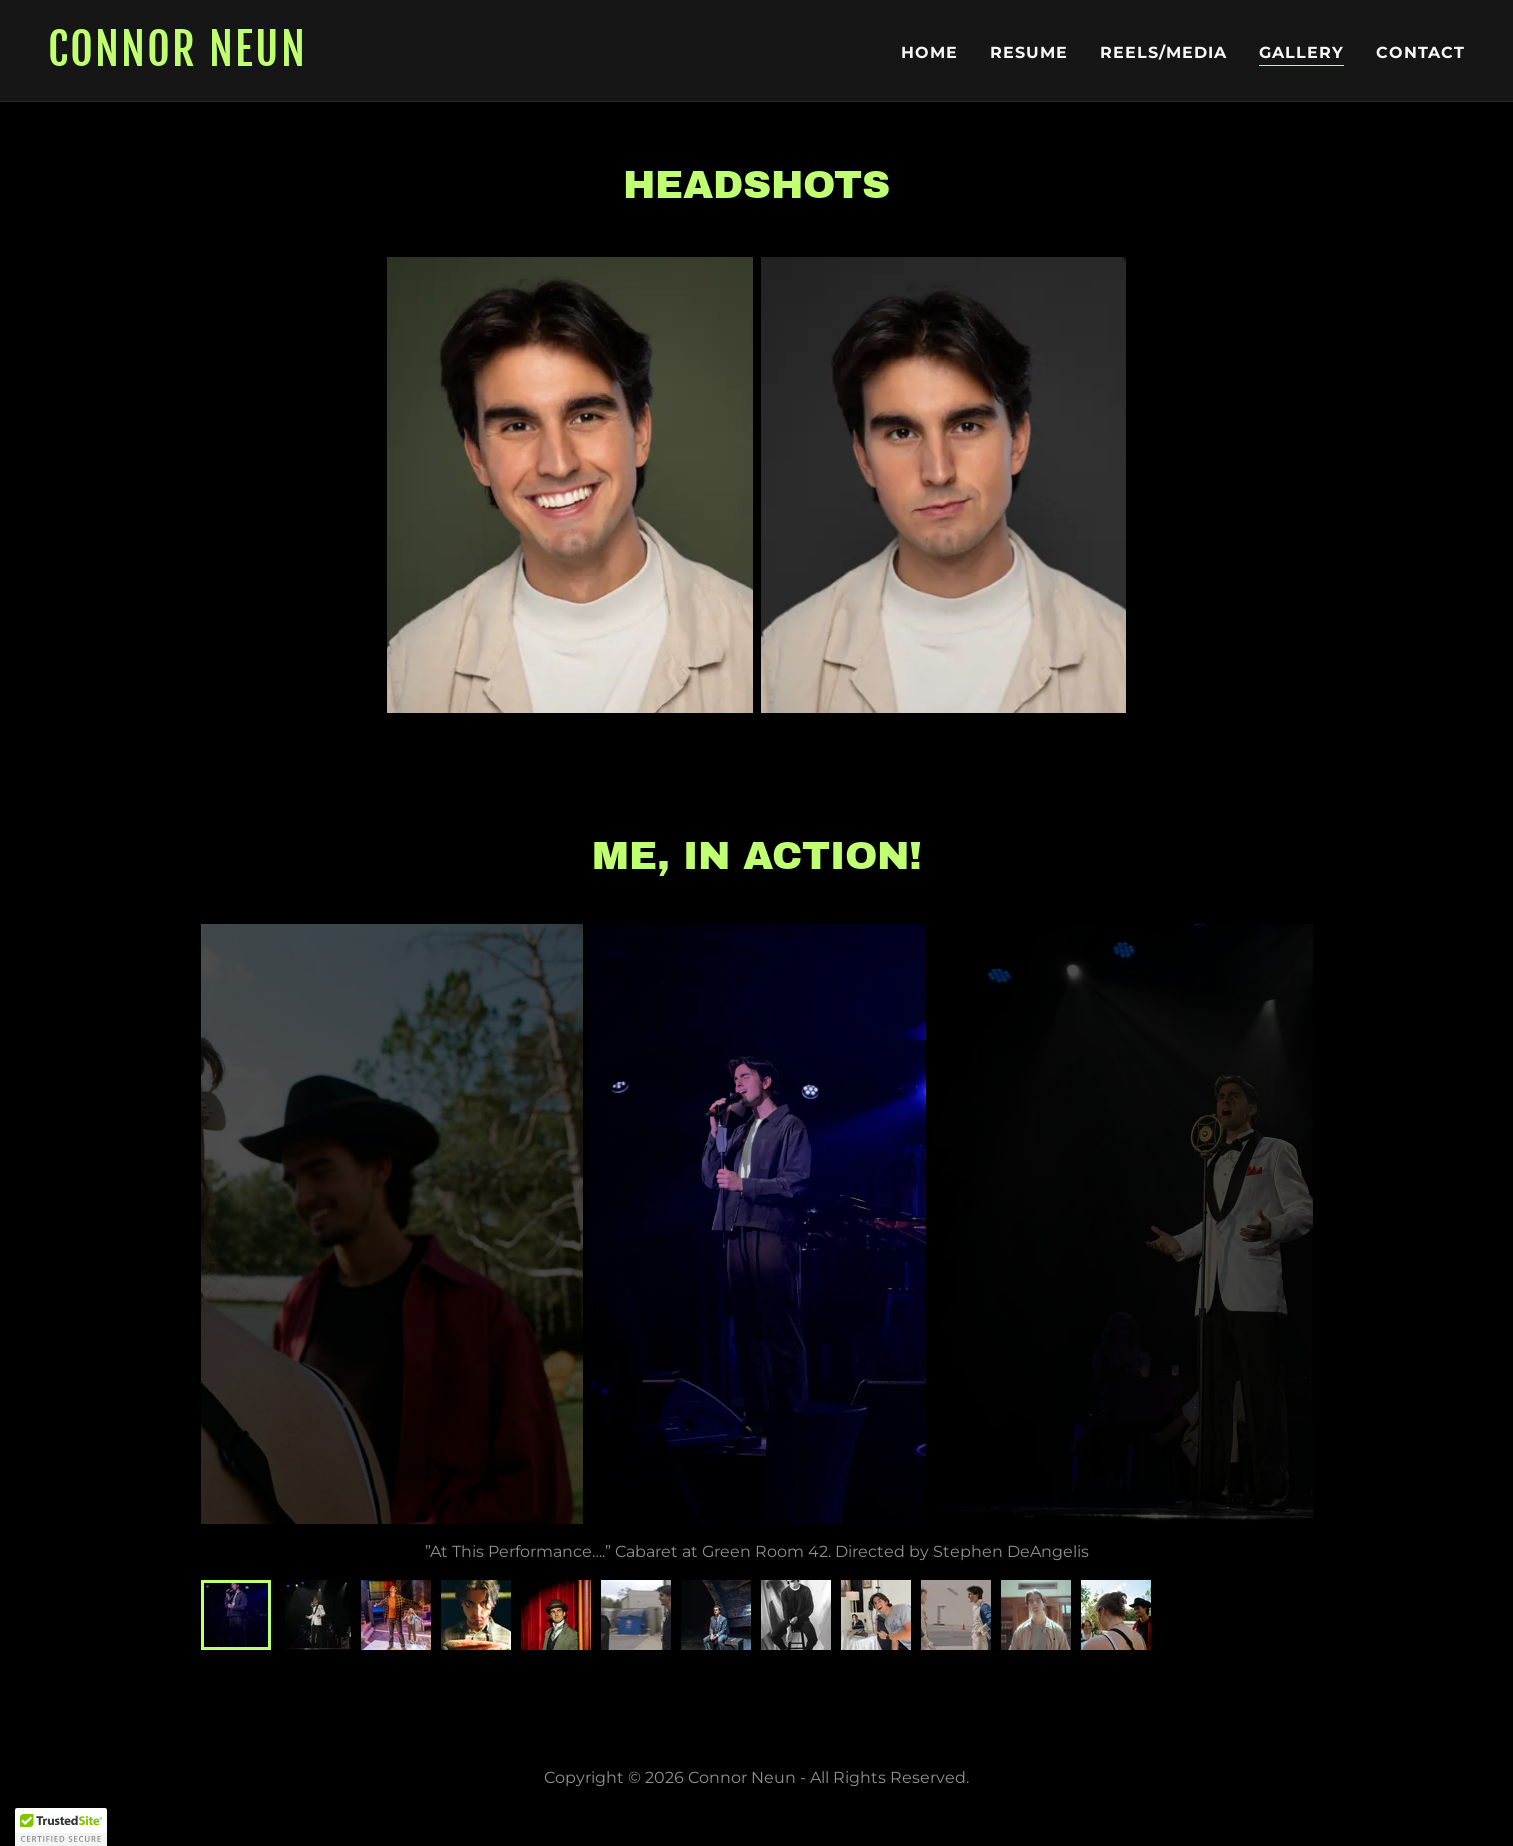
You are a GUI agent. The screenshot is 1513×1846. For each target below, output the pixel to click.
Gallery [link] (1301, 52)
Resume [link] (1029, 52)
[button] (61, 1827)
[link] (394, 60)
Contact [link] (1420, 52)
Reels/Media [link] (1163, 52)
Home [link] (929, 52)
